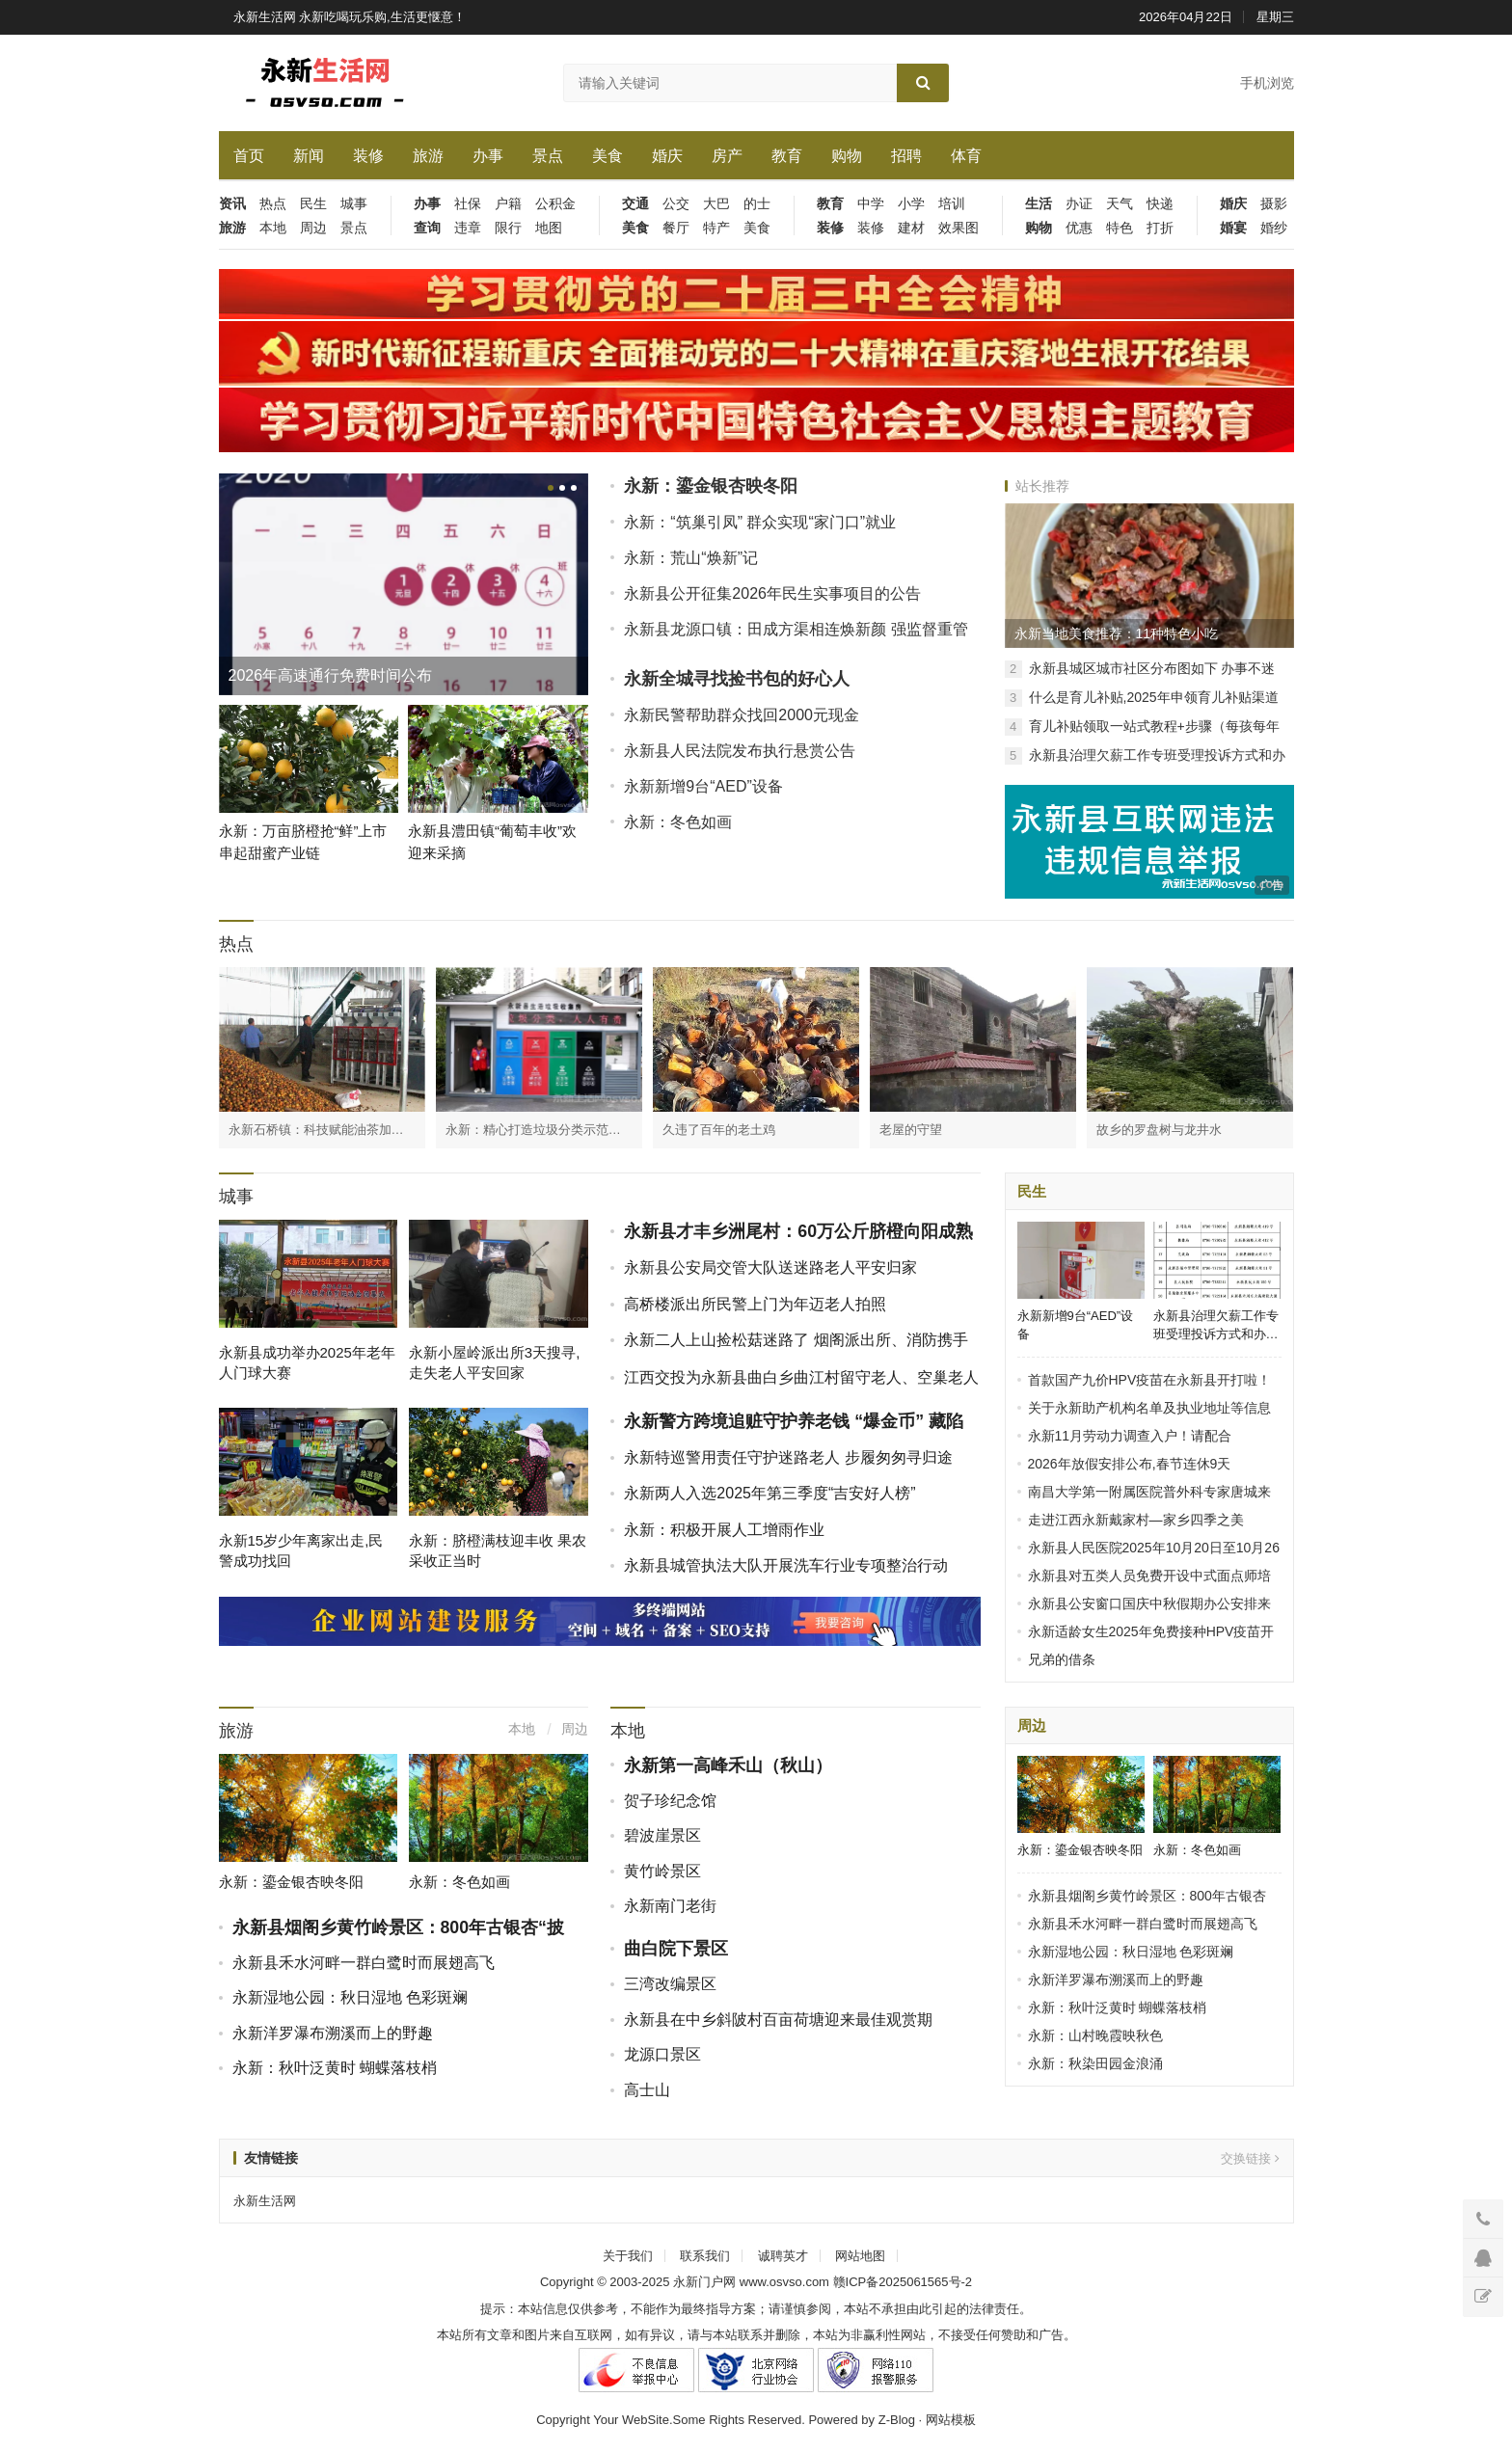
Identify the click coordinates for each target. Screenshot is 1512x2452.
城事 (353, 204)
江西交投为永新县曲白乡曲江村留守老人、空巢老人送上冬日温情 (801, 1388)
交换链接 (1250, 2158)
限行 (508, 228)
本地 (272, 228)
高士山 (647, 2090)
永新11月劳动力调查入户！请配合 (1130, 1435)
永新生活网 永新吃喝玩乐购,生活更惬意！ (349, 17)
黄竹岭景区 (662, 1871)
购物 (846, 156)
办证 (1079, 204)
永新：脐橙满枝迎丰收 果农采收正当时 (497, 1550)
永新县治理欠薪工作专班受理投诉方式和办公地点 (1216, 1325)
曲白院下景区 (676, 1948)
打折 (1160, 228)
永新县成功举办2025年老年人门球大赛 (307, 1362)
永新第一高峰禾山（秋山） (728, 1765)
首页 (248, 156)
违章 (467, 228)
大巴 (716, 204)
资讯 (232, 204)
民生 (313, 204)
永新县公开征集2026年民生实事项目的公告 (772, 593)
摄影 (1273, 204)
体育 (966, 156)
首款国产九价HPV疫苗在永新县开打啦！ (1150, 1380)
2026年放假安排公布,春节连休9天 (1129, 1463)
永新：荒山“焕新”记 (691, 558)
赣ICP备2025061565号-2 (903, 2282)
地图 (548, 228)
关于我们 (628, 2256)
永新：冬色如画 (678, 822)
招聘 (906, 156)
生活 (1038, 204)
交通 (635, 204)
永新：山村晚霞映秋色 (1095, 2035)
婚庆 (667, 156)
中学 (870, 204)
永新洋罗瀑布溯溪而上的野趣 (332, 2033)
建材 (911, 228)
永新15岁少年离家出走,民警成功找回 (301, 1550)
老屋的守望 (910, 1129)
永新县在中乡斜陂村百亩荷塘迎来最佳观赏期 (778, 2019)
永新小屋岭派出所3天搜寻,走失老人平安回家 (494, 1362)
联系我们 (705, 2256)
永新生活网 (264, 2201)
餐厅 (675, 228)
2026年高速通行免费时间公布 (331, 675)
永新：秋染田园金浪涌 (1095, 2063)
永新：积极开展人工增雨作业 (724, 1530)
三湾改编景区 (670, 1984)
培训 (951, 204)
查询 (427, 228)
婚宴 (1233, 228)
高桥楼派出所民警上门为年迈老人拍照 (755, 1304)
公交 (675, 204)
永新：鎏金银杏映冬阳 (710, 486)
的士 (756, 204)
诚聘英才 (783, 2256)
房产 (727, 156)
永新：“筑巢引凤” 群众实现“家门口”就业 (760, 522)
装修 (368, 156)
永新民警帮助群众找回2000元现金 (741, 715)
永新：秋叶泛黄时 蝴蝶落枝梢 (334, 2068)
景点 (547, 156)
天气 (1119, 204)
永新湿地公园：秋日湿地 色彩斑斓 (350, 1997)
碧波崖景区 (662, 1835)
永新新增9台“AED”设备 (703, 786)
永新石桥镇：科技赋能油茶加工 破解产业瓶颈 (316, 1130)
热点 (272, 204)
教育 (786, 156)
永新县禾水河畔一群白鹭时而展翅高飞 (363, 1962)
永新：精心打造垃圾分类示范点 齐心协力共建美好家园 (533, 1130)
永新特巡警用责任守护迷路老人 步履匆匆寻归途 (788, 1457)
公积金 (555, 204)
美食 (607, 156)
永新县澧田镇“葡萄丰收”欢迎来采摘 (492, 841)
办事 (487, 156)
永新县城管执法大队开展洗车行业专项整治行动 (786, 1565)
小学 (911, 204)
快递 (1160, 204)
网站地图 (860, 2256)
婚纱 (1273, 228)
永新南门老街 (670, 1906)
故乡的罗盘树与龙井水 (1159, 1129)
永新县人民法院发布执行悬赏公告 (739, 750)
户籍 (508, 204)
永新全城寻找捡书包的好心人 (737, 678)
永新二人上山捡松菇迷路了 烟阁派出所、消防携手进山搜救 (795, 1350)
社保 (467, 204)
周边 (313, 228)
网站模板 (951, 2419)
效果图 (958, 228)
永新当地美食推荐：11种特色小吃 (1116, 633)
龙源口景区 (662, 2054)
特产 (716, 228)
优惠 (1079, 228)
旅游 (428, 156)
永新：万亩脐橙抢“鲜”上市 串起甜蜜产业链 (303, 841)
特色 (1119, 228)
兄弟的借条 (1061, 1659)
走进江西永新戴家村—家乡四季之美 (1136, 1519)
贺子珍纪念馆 (670, 1800)
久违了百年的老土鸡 (718, 1129)
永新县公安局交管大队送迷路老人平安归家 (770, 1267)
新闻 (308, 156)
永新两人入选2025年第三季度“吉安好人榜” (769, 1493)
